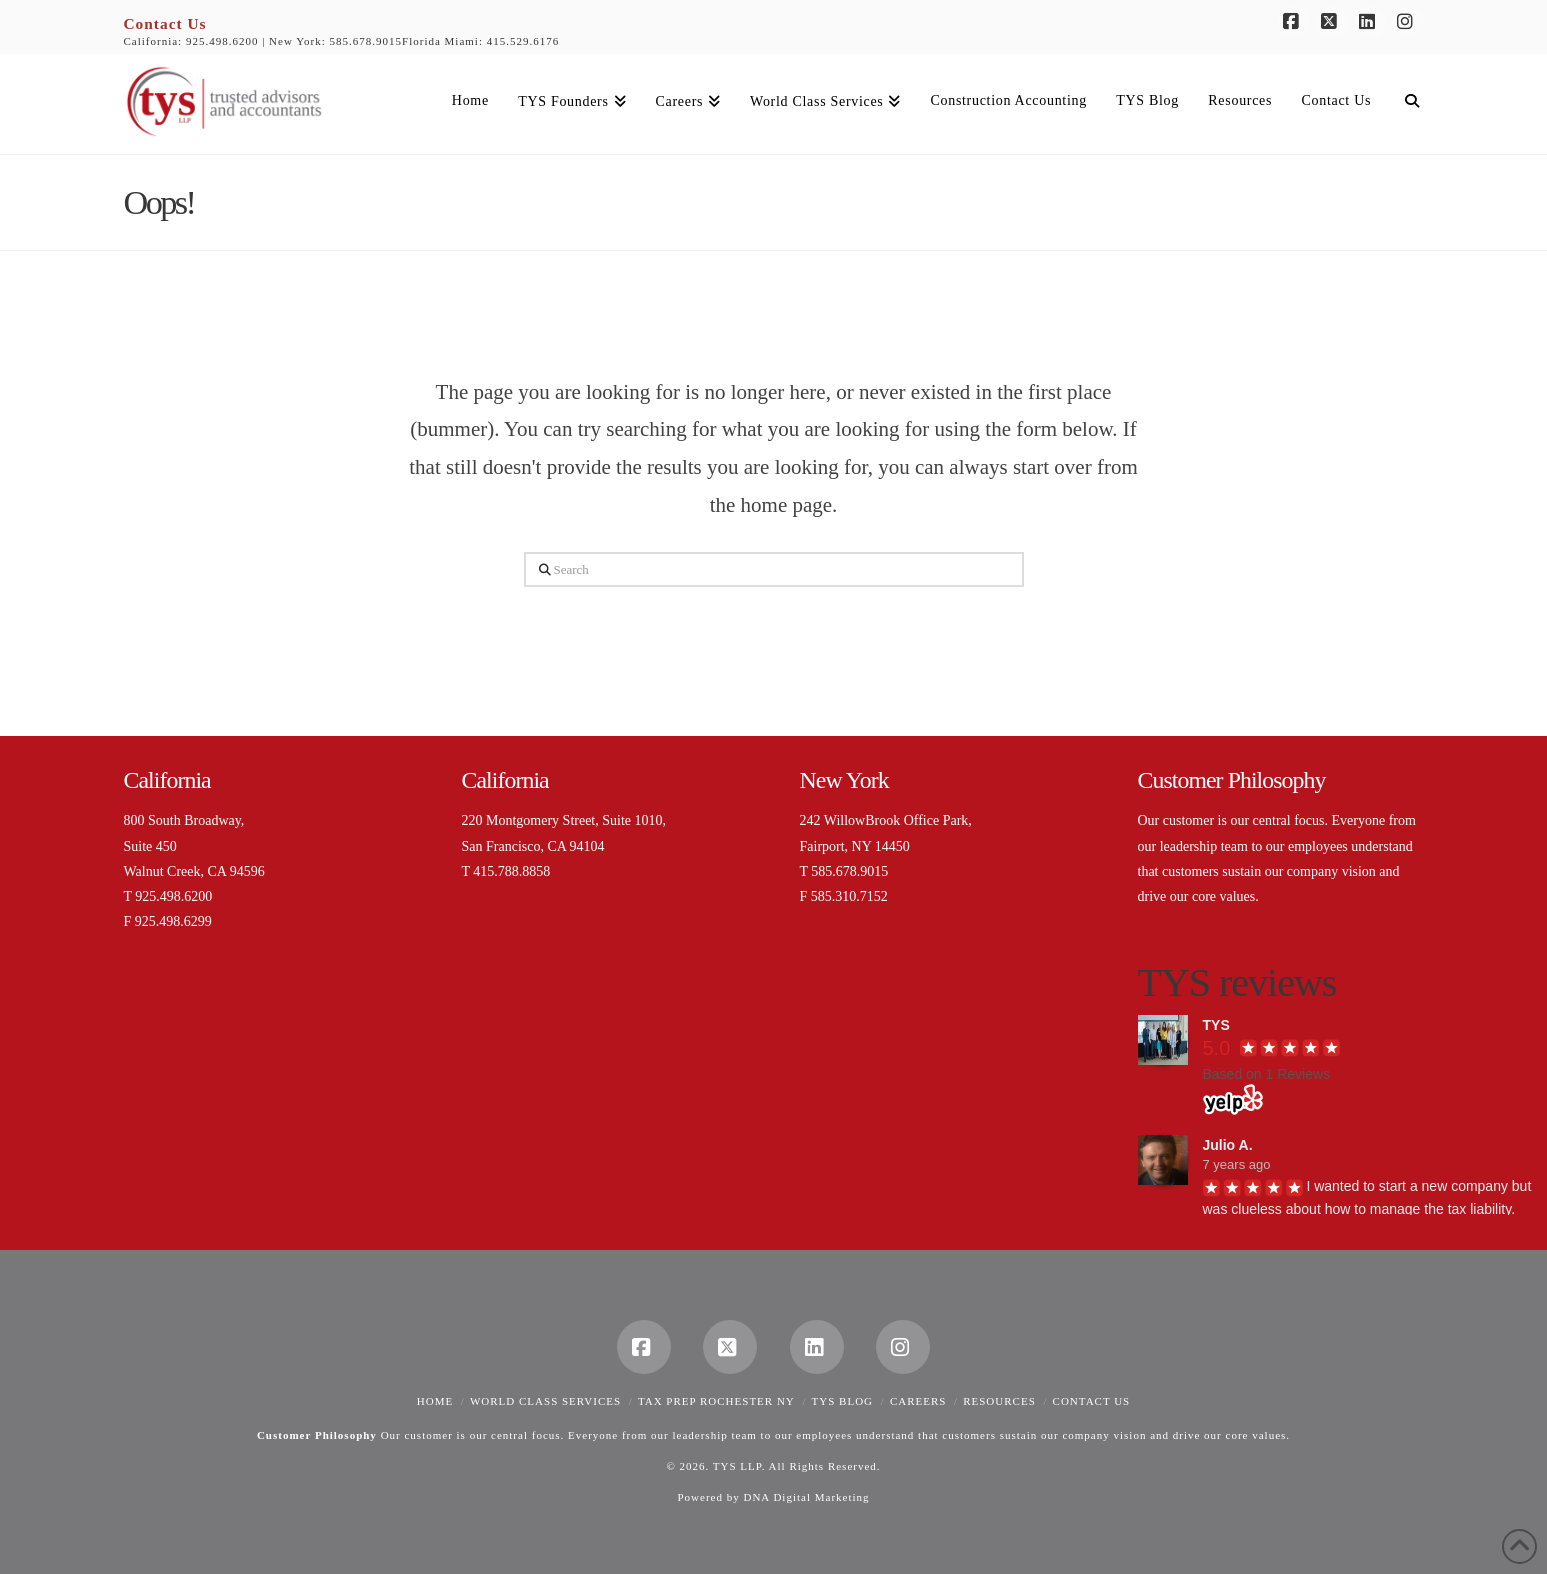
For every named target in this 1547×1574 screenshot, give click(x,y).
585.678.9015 (366, 41)
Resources (999, 1401)
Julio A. (1228, 1145)
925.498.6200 (222, 41)
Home (435, 1401)
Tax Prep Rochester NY (716, 1401)
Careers (918, 1401)
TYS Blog (842, 1401)
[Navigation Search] (1404, 104)
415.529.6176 (523, 41)
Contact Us (165, 23)
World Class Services (545, 1401)
